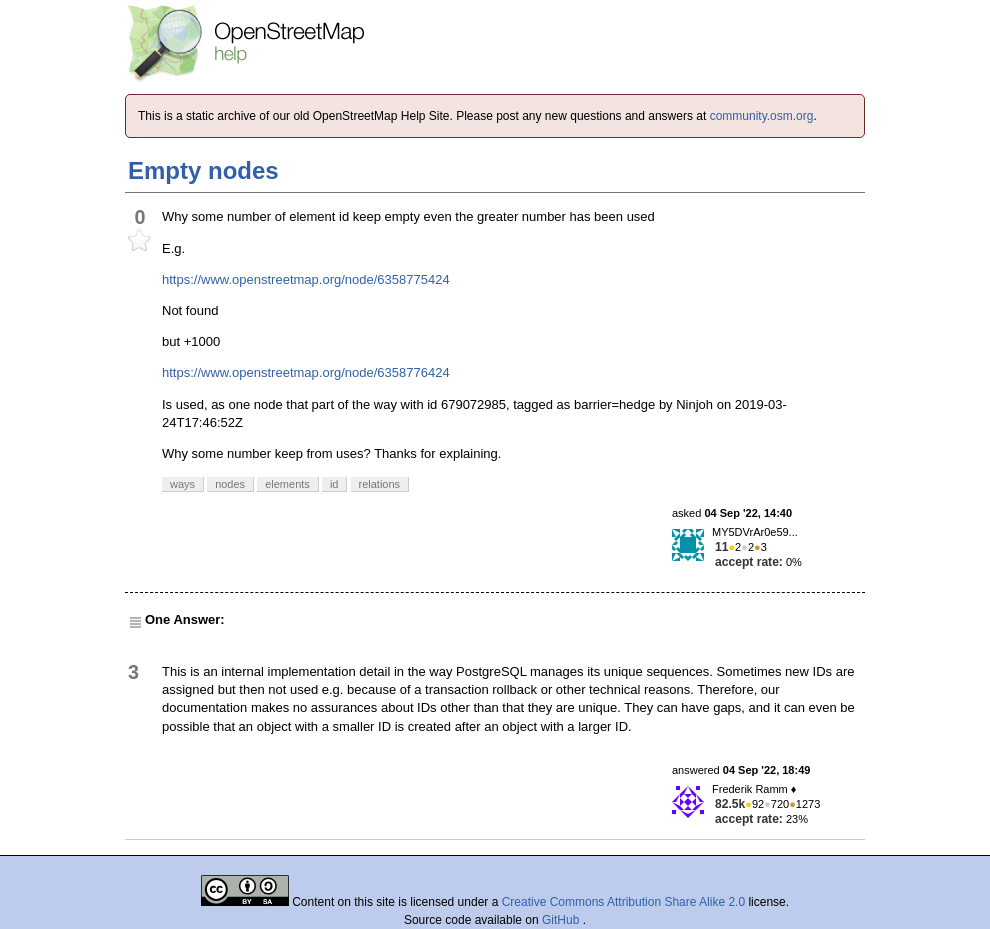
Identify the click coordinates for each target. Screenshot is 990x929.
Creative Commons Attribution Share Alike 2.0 (623, 902)
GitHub (562, 920)
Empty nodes (203, 170)
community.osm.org (762, 116)
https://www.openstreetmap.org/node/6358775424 (306, 279)
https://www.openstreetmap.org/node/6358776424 (306, 372)
